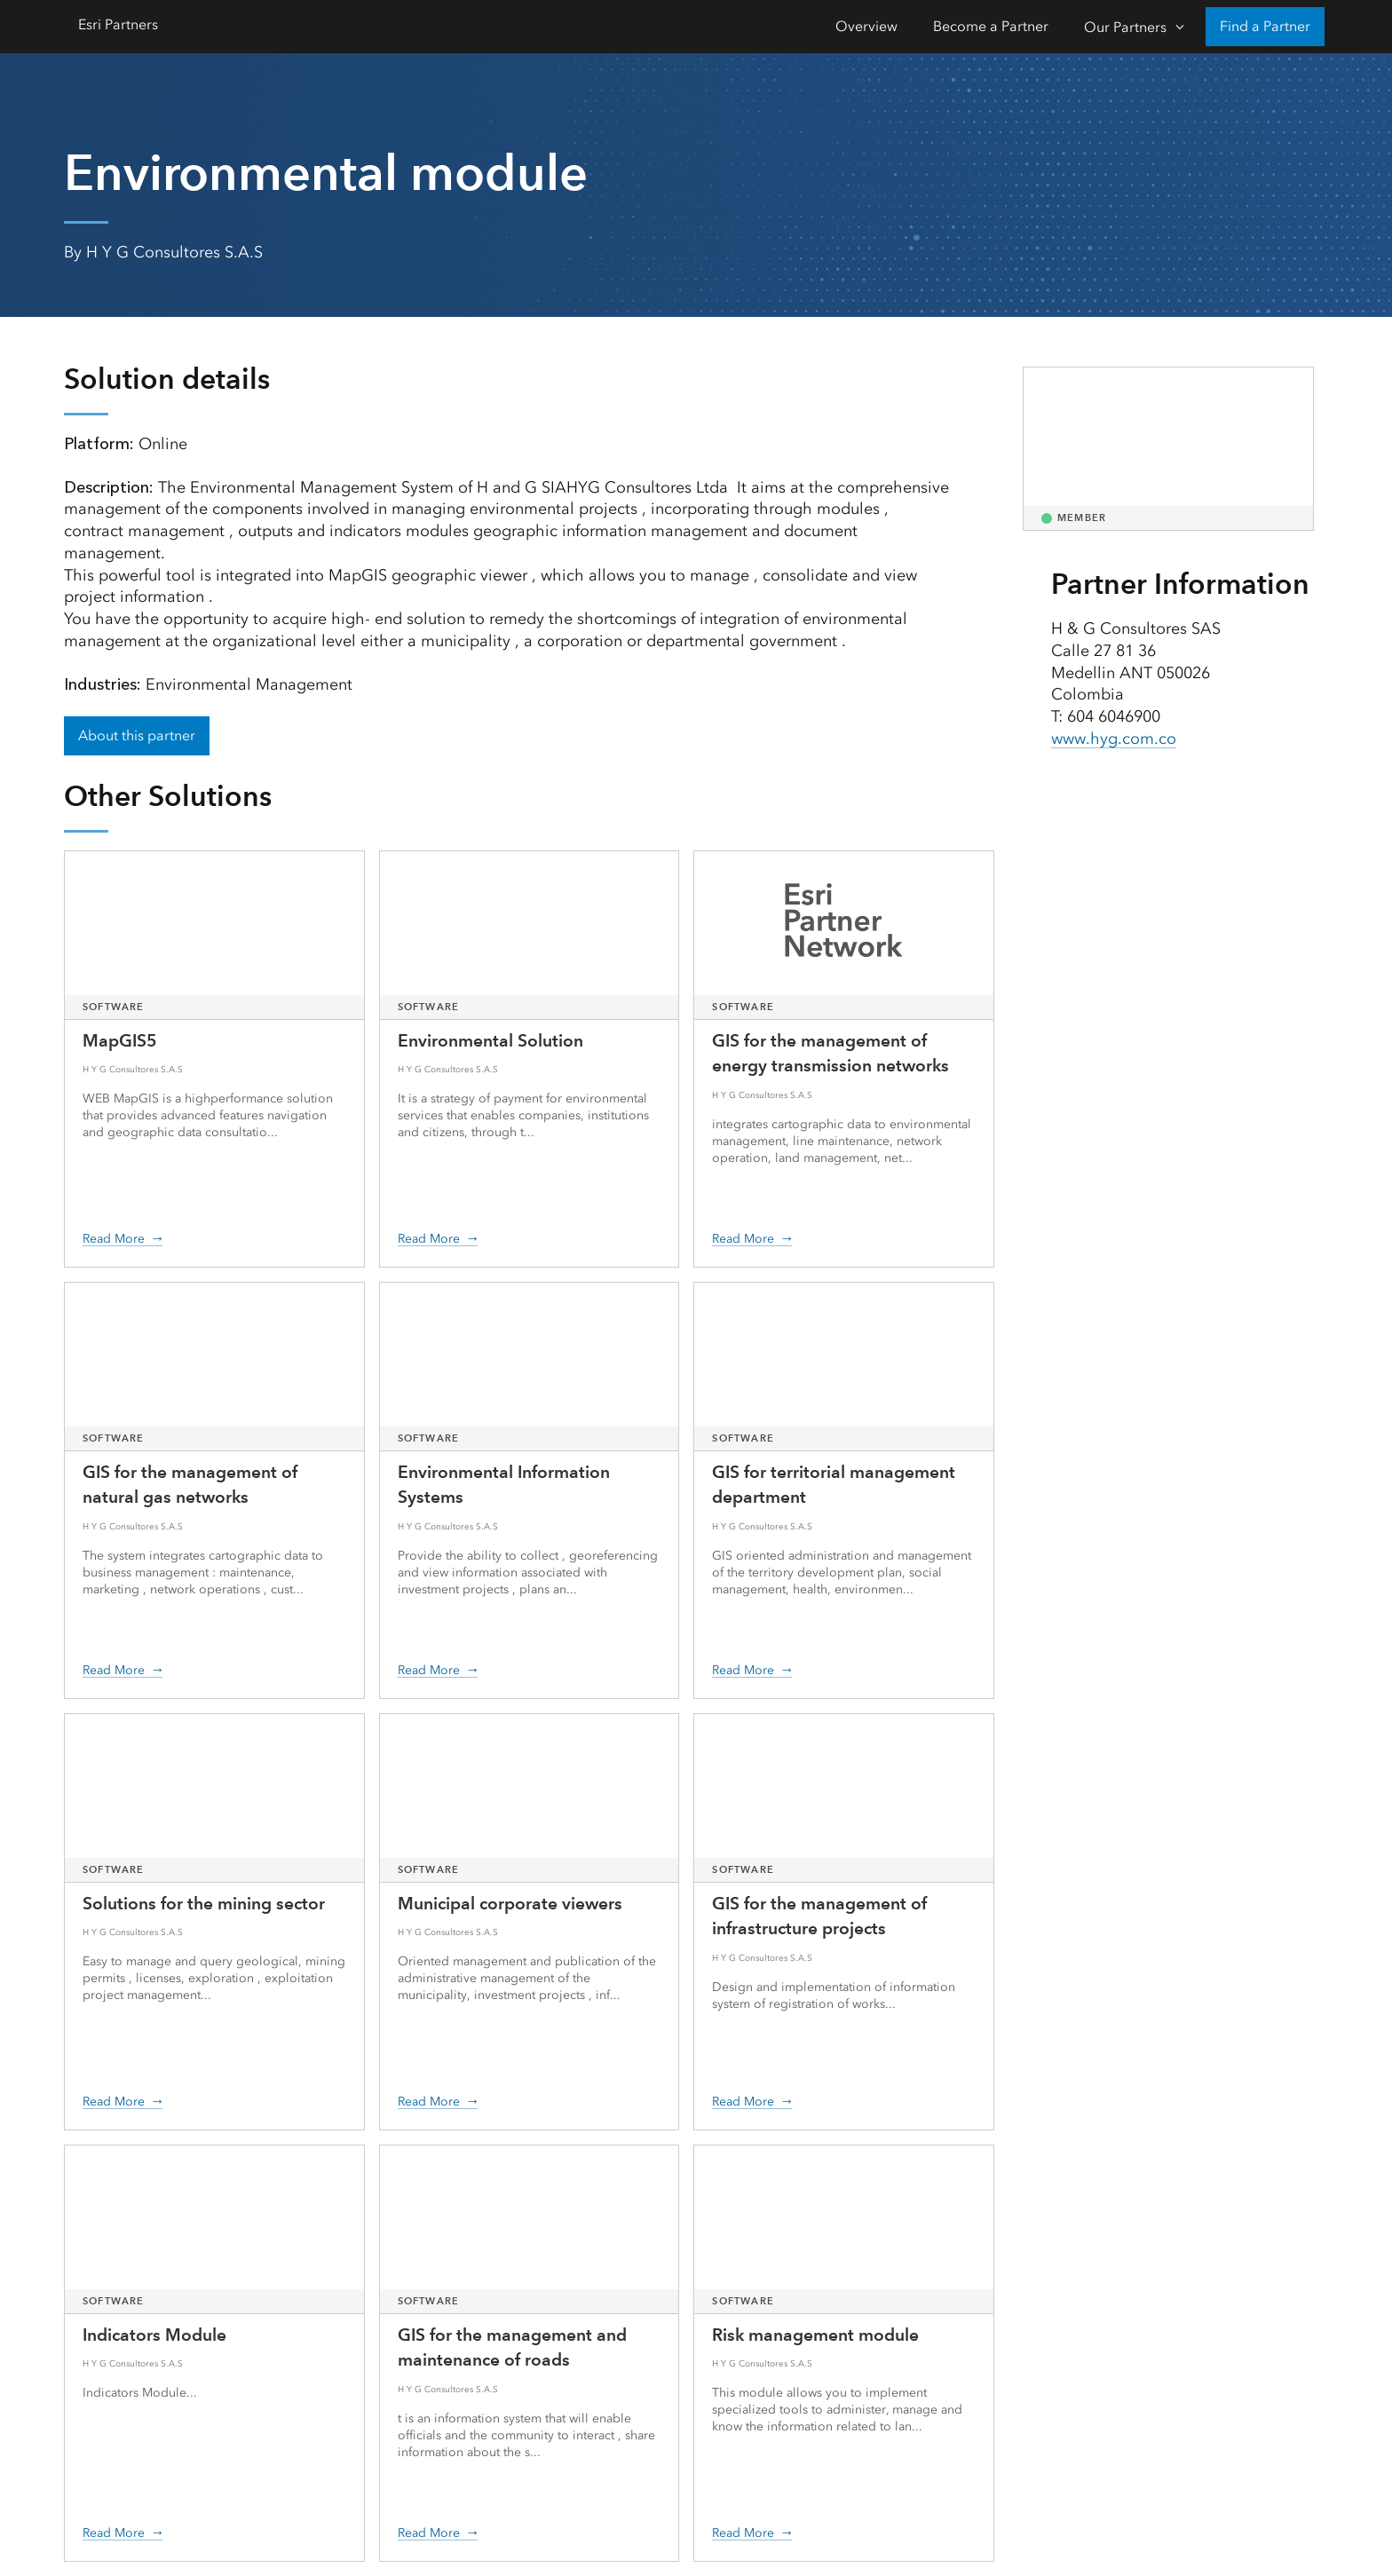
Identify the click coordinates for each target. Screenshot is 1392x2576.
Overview (866, 26)
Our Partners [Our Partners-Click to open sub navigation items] (1125, 27)
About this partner (136, 735)
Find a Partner (1265, 26)
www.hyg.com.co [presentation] (1113, 738)
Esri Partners (118, 24)
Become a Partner (990, 26)
